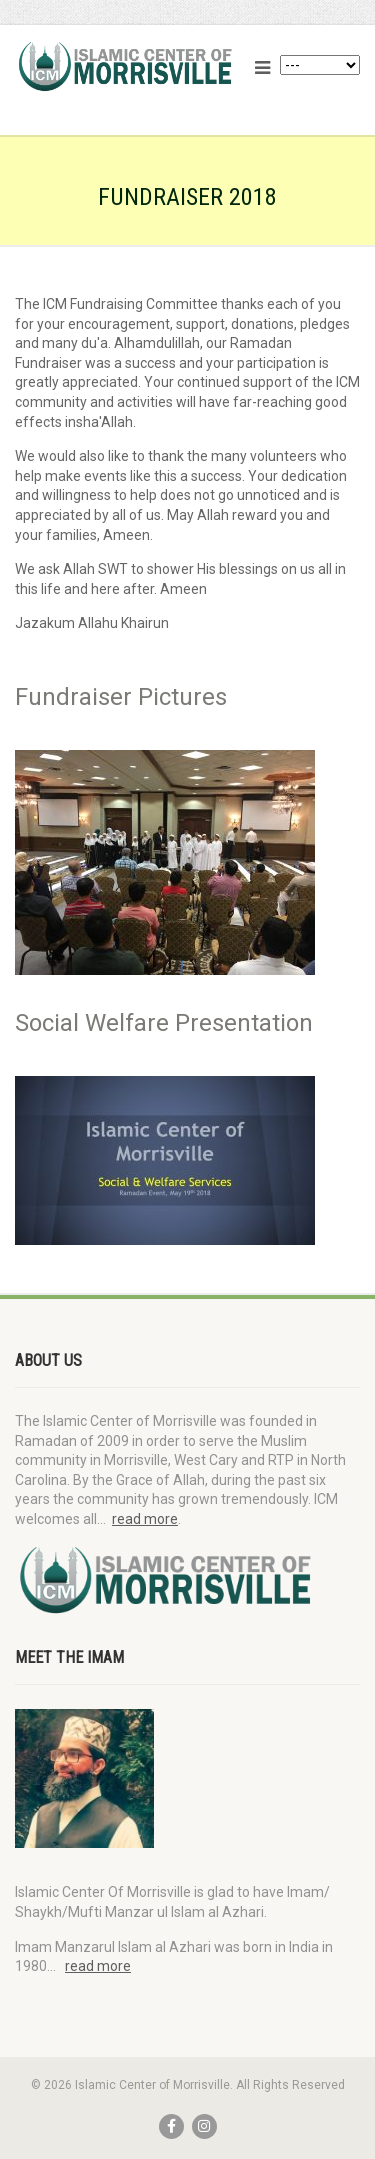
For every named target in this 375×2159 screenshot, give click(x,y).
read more (145, 1519)
